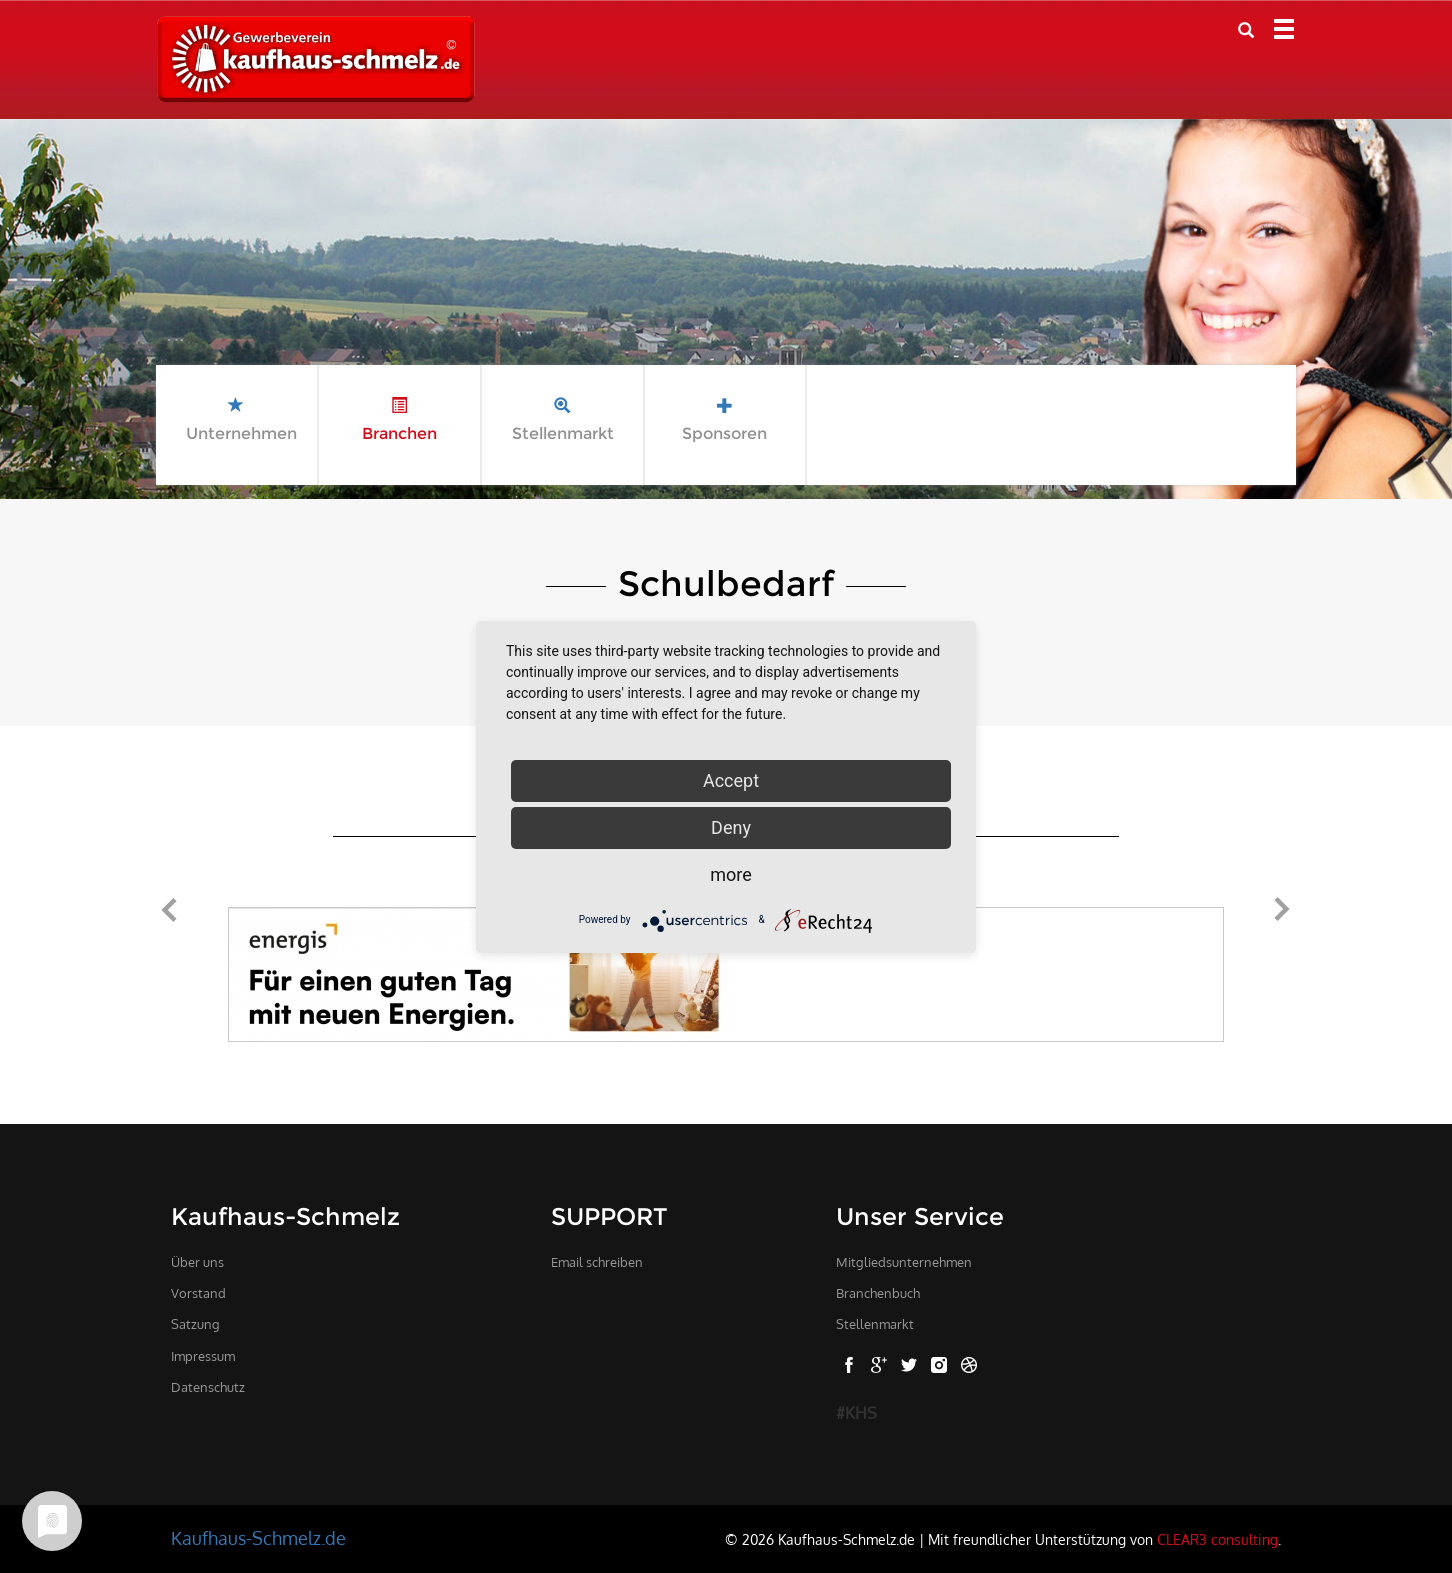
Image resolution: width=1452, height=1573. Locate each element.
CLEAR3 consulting (1217, 1539)
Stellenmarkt (875, 1324)
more (731, 874)
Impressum (203, 1356)
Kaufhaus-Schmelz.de (258, 1538)
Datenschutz (208, 1387)
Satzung (195, 1324)
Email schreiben (597, 1262)
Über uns (197, 1262)
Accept (731, 780)
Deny (731, 827)
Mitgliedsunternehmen (904, 1262)
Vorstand (198, 1293)
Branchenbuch (878, 1293)
